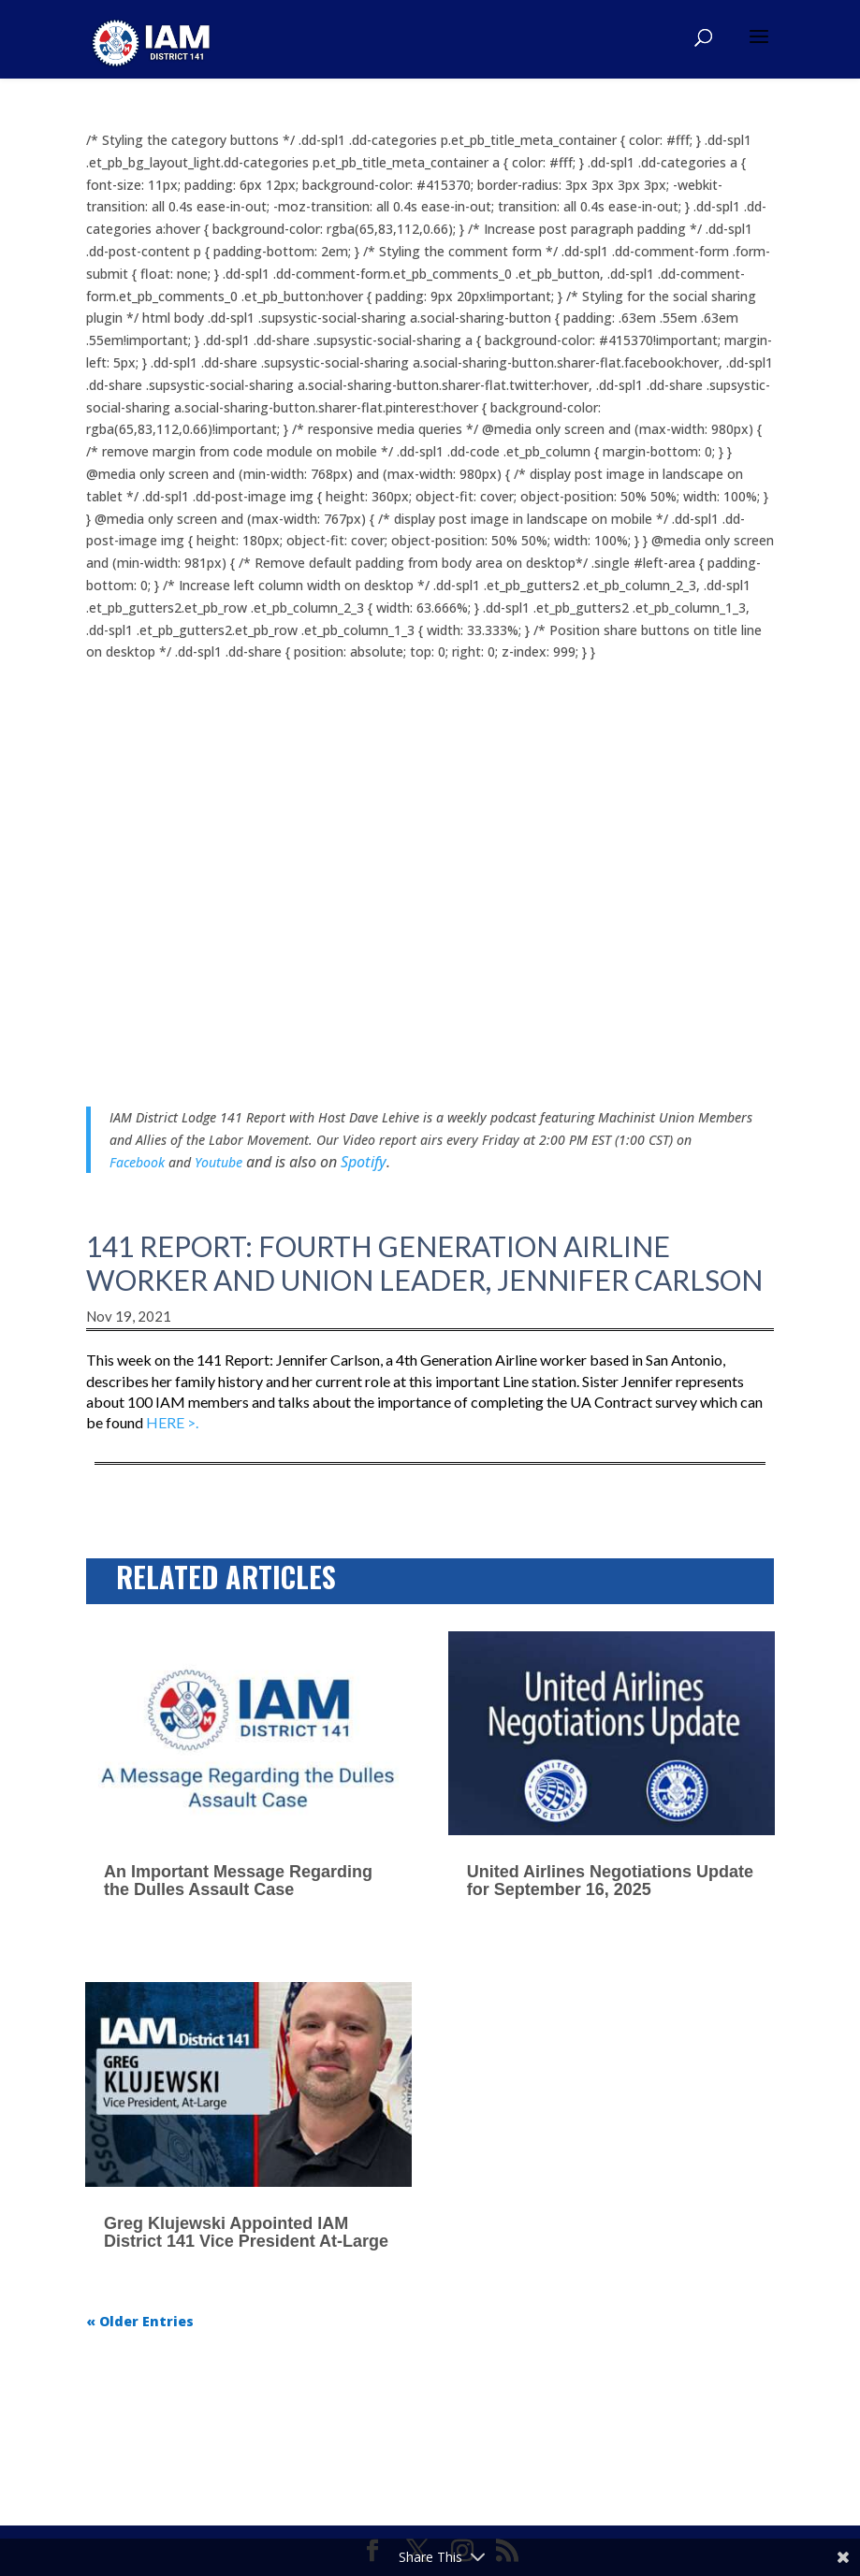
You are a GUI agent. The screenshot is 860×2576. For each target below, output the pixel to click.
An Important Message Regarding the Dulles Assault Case (238, 1880)
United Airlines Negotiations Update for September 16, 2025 (610, 1880)
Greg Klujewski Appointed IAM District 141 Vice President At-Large (246, 2232)
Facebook (137, 1162)
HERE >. (172, 1422)
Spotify (363, 1161)
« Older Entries (140, 2321)
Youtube (220, 1162)
